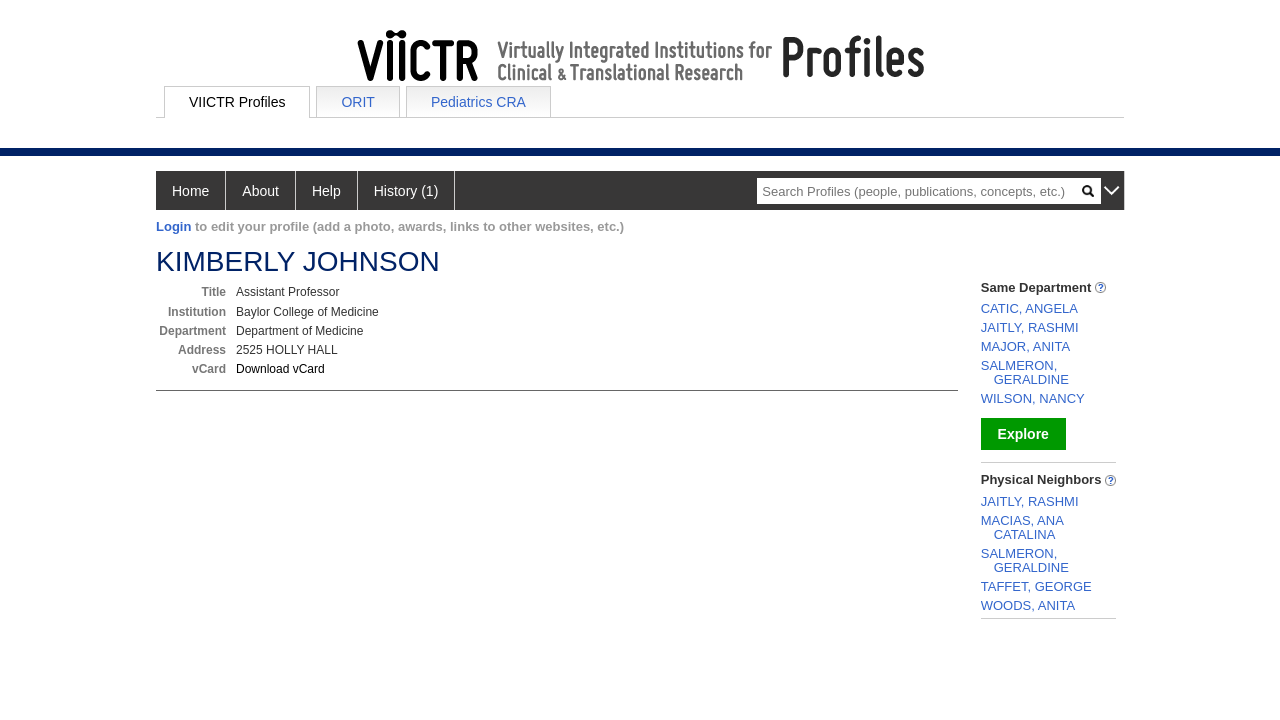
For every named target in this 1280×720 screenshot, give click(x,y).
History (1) (406, 191)
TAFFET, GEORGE (1036, 586)
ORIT (357, 102)
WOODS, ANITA (1028, 605)
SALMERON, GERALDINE (1025, 372)
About (260, 191)
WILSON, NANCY (1033, 398)
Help (326, 191)
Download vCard (280, 369)
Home (190, 191)
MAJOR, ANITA (1025, 346)
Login (173, 226)
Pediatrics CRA (478, 102)
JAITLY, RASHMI (1030, 327)
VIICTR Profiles (237, 102)
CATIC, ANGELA (1029, 308)
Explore (1023, 434)
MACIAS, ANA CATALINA (1022, 527)
